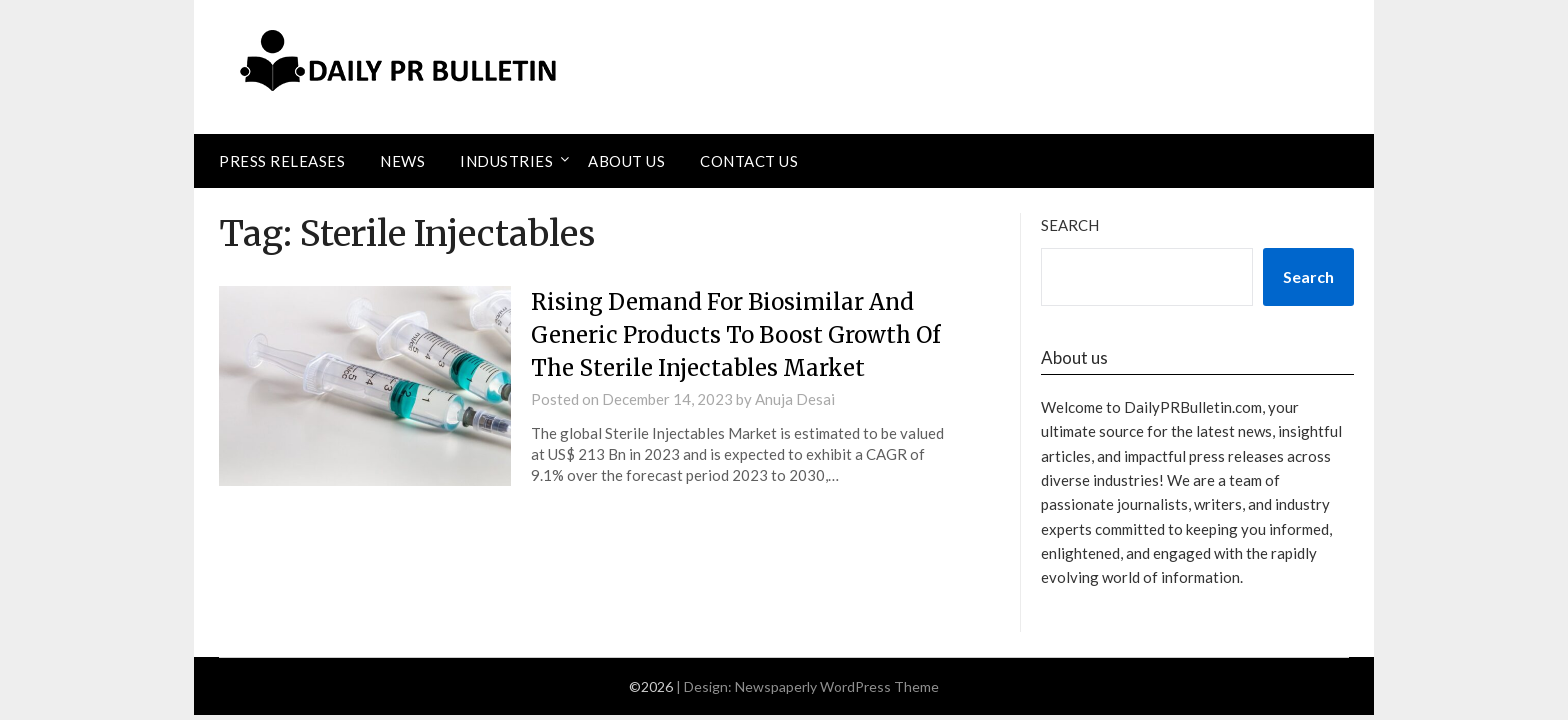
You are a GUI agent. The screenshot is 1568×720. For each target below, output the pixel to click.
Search (1070, 225)
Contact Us (749, 161)
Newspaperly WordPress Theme (837, 686)
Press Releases (282, 161)
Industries (506, 161)
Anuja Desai (795, 399)
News (402, 161)
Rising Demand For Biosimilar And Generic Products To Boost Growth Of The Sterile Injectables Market (735, 335)
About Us (626, 161)
